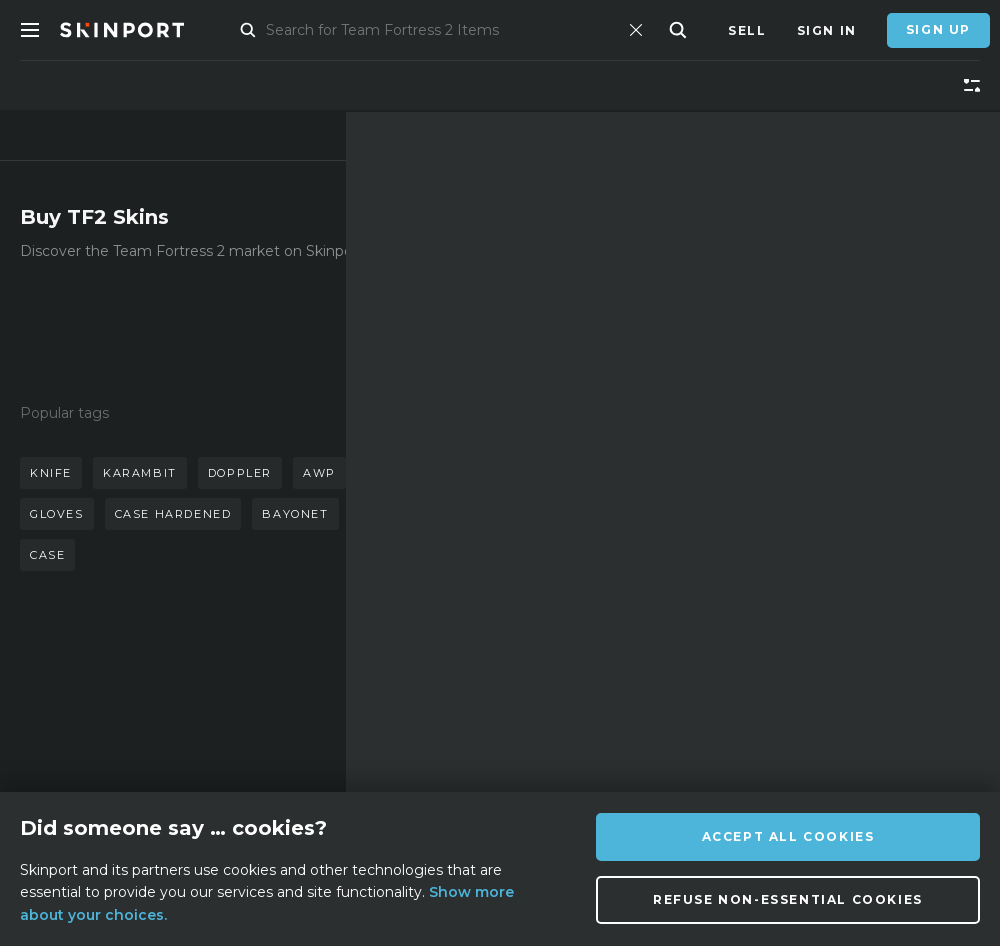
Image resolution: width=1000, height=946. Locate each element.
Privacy (325, 780)
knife (51, 473)
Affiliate (178, 720)
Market (257, 30)
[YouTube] (732, 742)
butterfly (407, 473)
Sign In (827, 30)
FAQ (309, 690)
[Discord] (536, 744)
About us (179, 690)
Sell (747, 30)
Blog (162, 750)
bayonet (295, 514)
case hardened (173, 514)
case (47, 555)
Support (329, 720)
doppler (240, 473)
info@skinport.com (878, 685)
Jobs (312, 750)
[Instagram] (583, 743)
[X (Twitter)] (633, 744)
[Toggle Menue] (30, 30)
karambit (140, 473)
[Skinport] (142, 30)
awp (319, 473)
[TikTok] (681, 743)
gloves (57, 514)
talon (383, 514)
